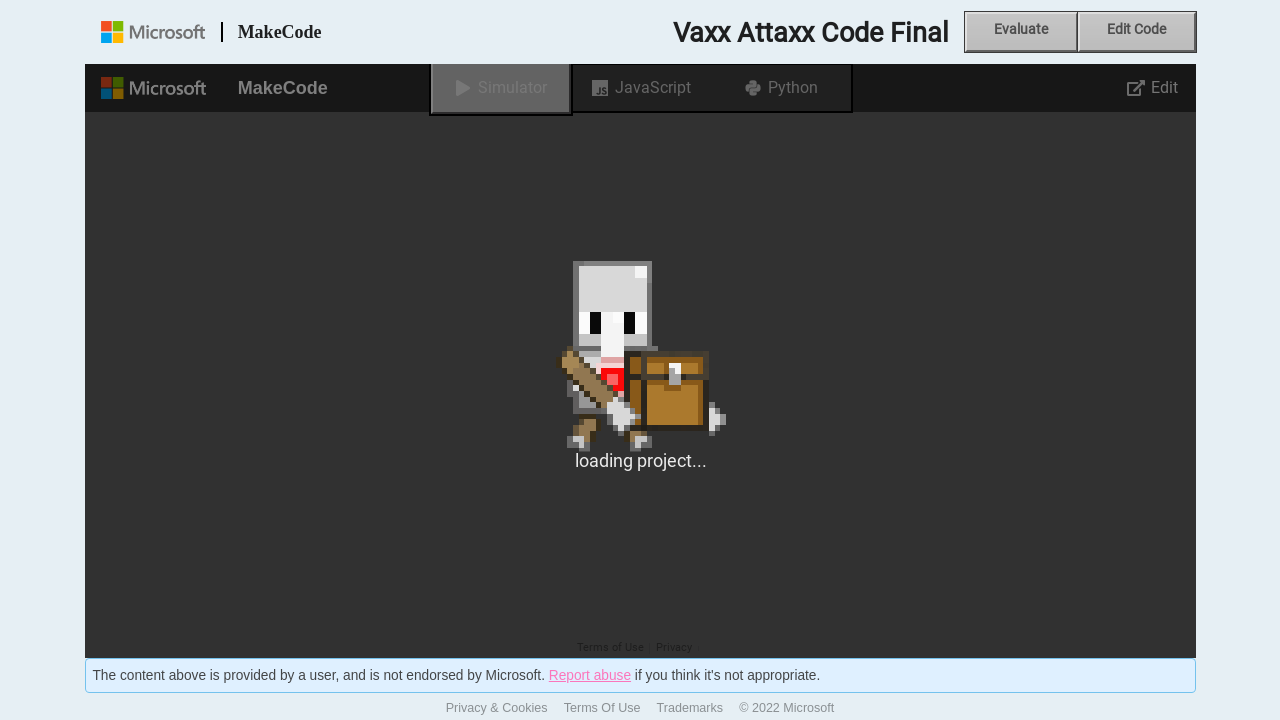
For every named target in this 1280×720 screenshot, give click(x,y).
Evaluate (1021, 29)
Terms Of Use (602, 708)
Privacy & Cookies (497, 708)
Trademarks (690, 708)
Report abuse (590, 675)
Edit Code (1136, 29)
